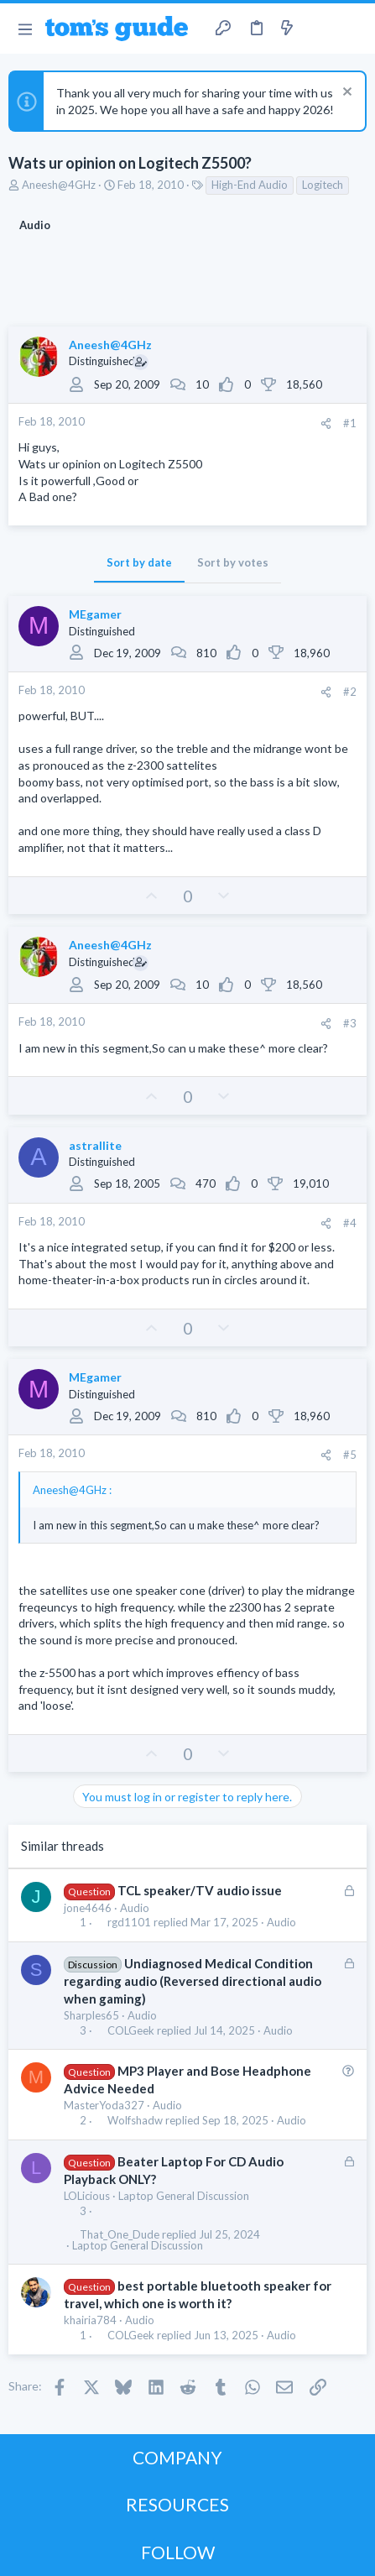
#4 (350, 1223)
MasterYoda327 (104, 2105)
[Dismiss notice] (345, 93)
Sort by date (139, 562)
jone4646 (88, 1908)
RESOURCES (177, 2504)
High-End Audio (249, 184)
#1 (350, 423)
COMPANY (177, 2457)
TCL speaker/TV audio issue (199, 1890)
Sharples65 (91, 2015)
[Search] (352, 28)
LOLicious (87, 2195)
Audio (134, 1908)
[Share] (326, 423)
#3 (350, 1023)
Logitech (322, 184)
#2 (350, 691)
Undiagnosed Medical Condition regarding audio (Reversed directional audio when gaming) (192, 1981)
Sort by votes (232, 562)
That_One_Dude (119, 2234)
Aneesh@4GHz (59, 184)
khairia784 (90, 2320)
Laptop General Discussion (183, 2195)
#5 (350, 1454)
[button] (24, 28)
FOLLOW (178, 2552)
